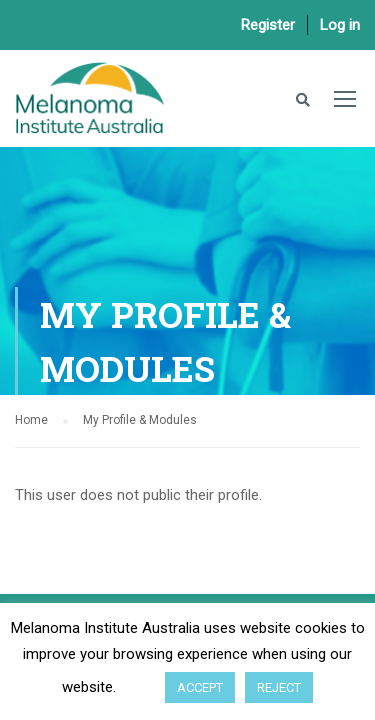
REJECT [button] (279, 687)
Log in (340, 25)
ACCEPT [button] (200, 687)
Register (268, 25)
